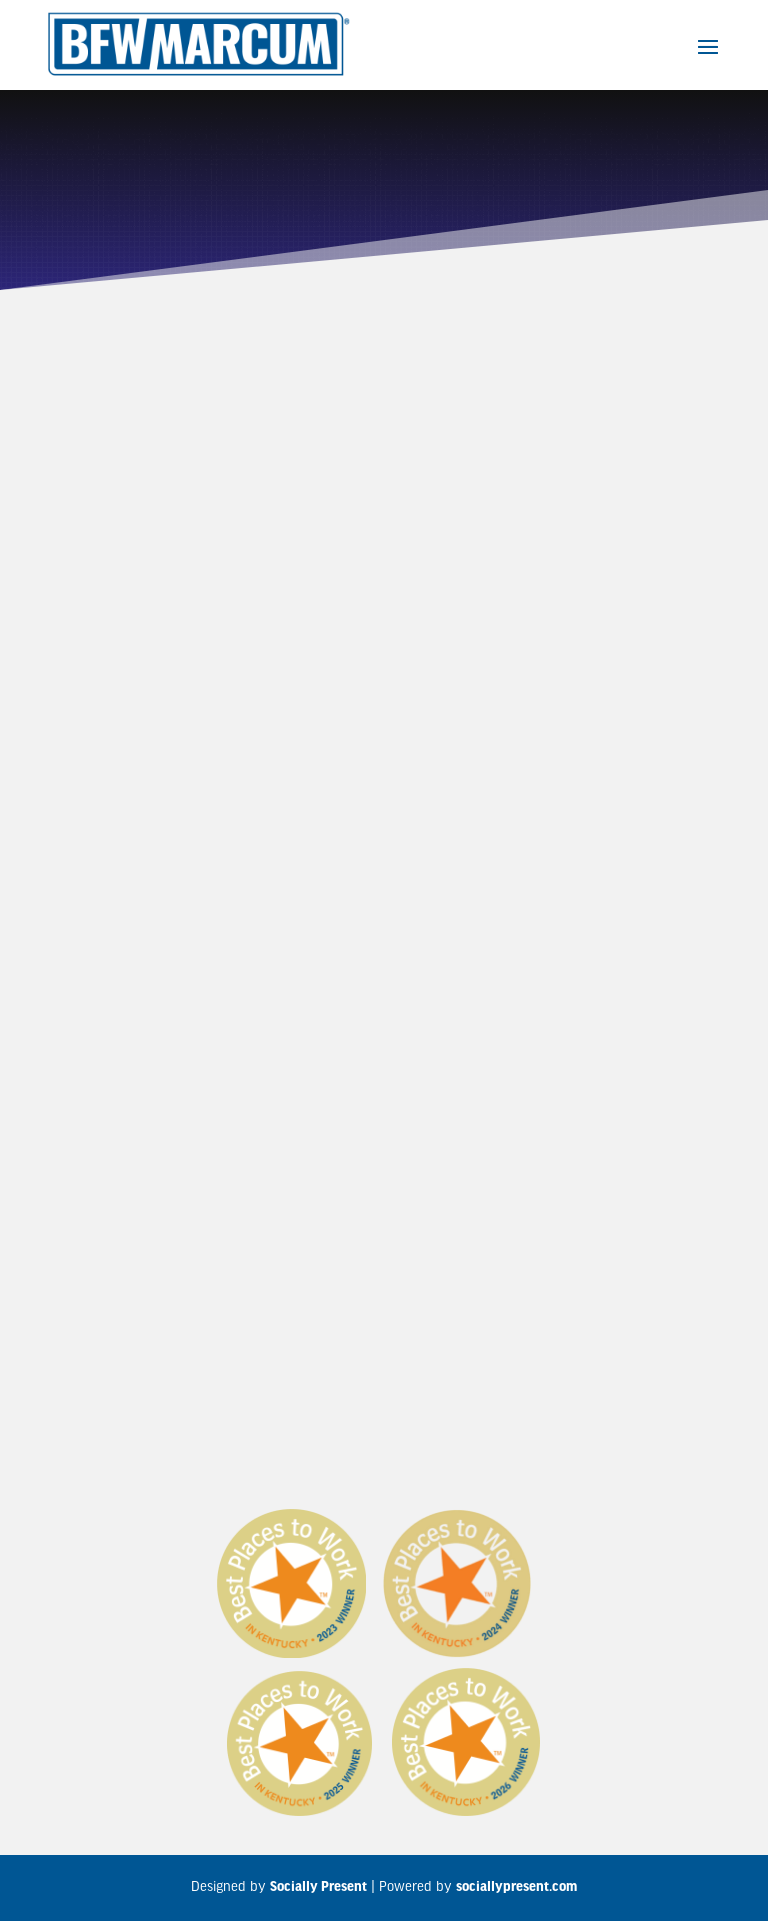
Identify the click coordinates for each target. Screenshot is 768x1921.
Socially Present (318, 1887)
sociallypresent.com (516, 1887)
